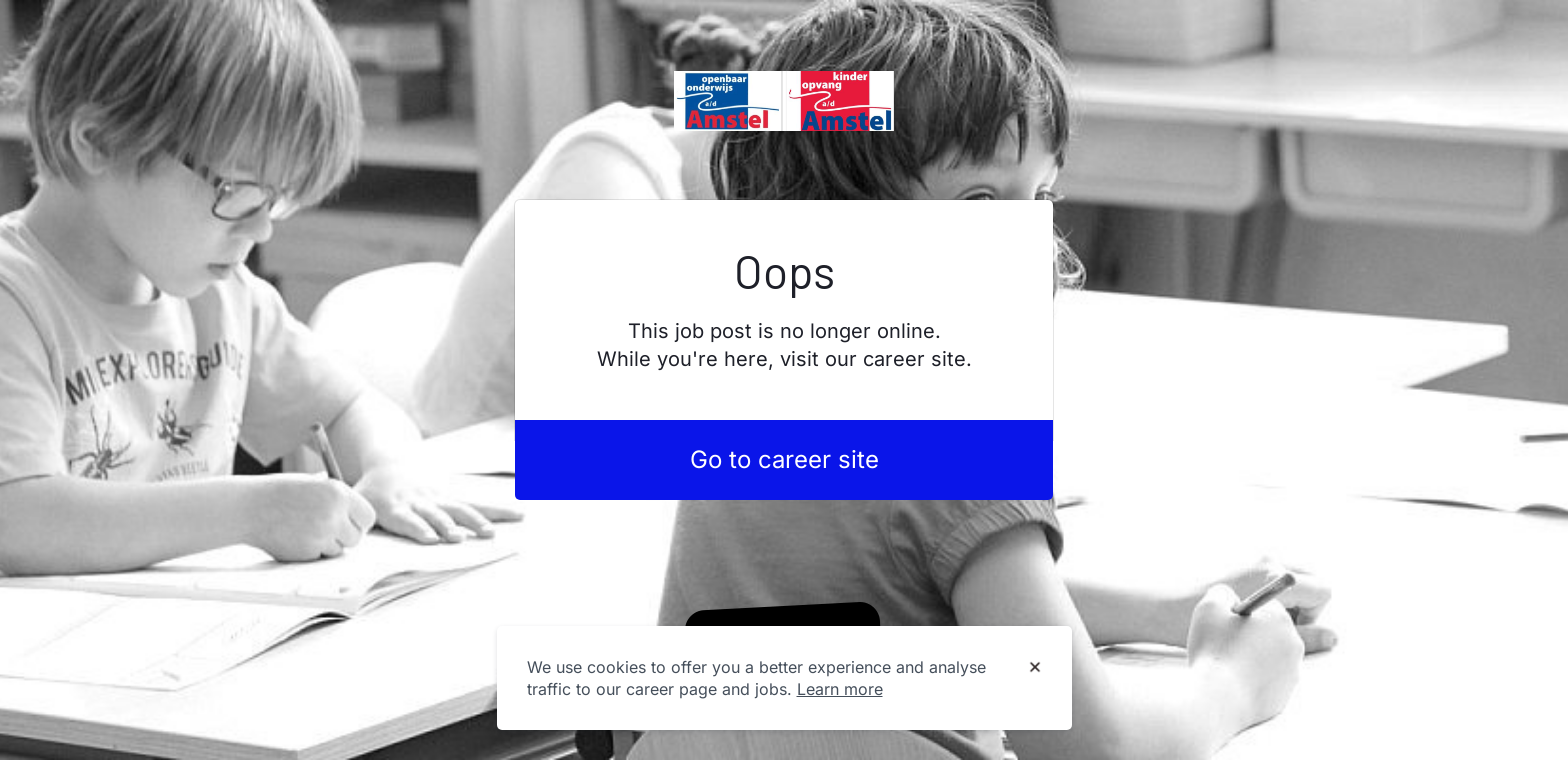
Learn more (840, 689)
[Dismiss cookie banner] (1035, 668)
